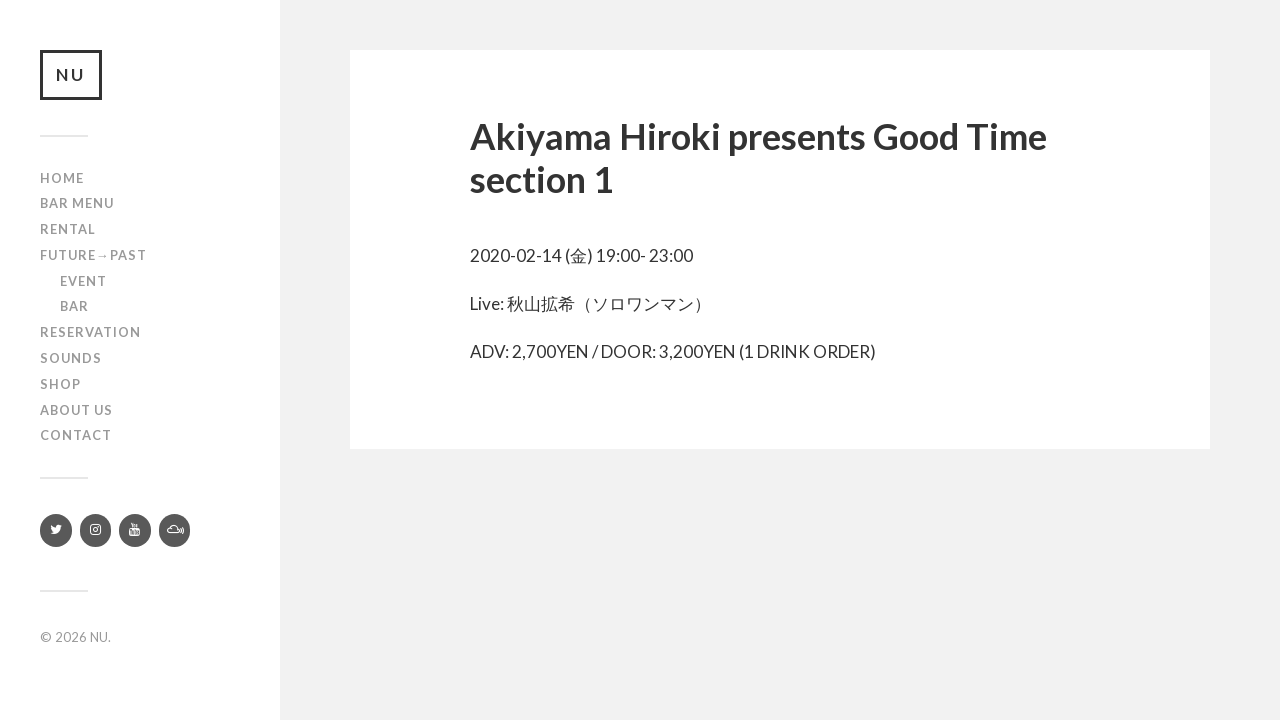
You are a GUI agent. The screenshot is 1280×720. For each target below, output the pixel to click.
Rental (68, 229)
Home (62, 178)
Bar (74, 306)
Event (83, 281)
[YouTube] (135, 530)
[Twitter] (56, 530)
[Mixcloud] (175, 530)
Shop (60, 384)
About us (76, 410)
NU (71, 74)
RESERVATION (90, 332)
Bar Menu (77, 203)
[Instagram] (96, 530)
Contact (76, 435)
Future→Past (93, 255)
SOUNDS (71, 358)
